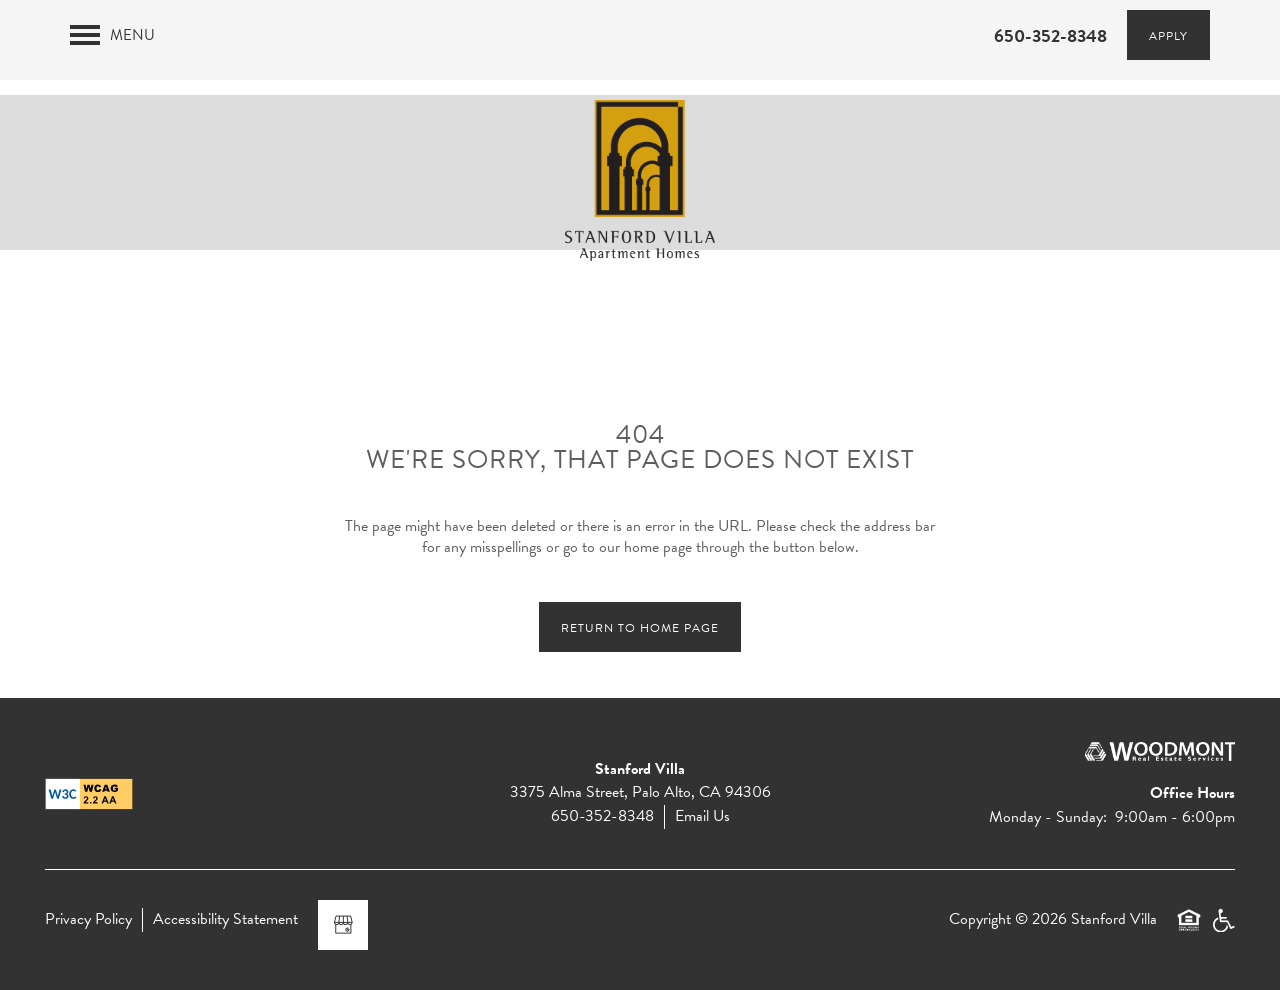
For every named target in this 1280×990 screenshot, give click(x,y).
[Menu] (112, 35)
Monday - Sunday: (1048, 817)
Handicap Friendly (1223, 929)
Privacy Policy (88, 919)
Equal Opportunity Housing (1189, 929)
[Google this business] (343, 925)
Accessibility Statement (225, 919)
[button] (1168, 35)
